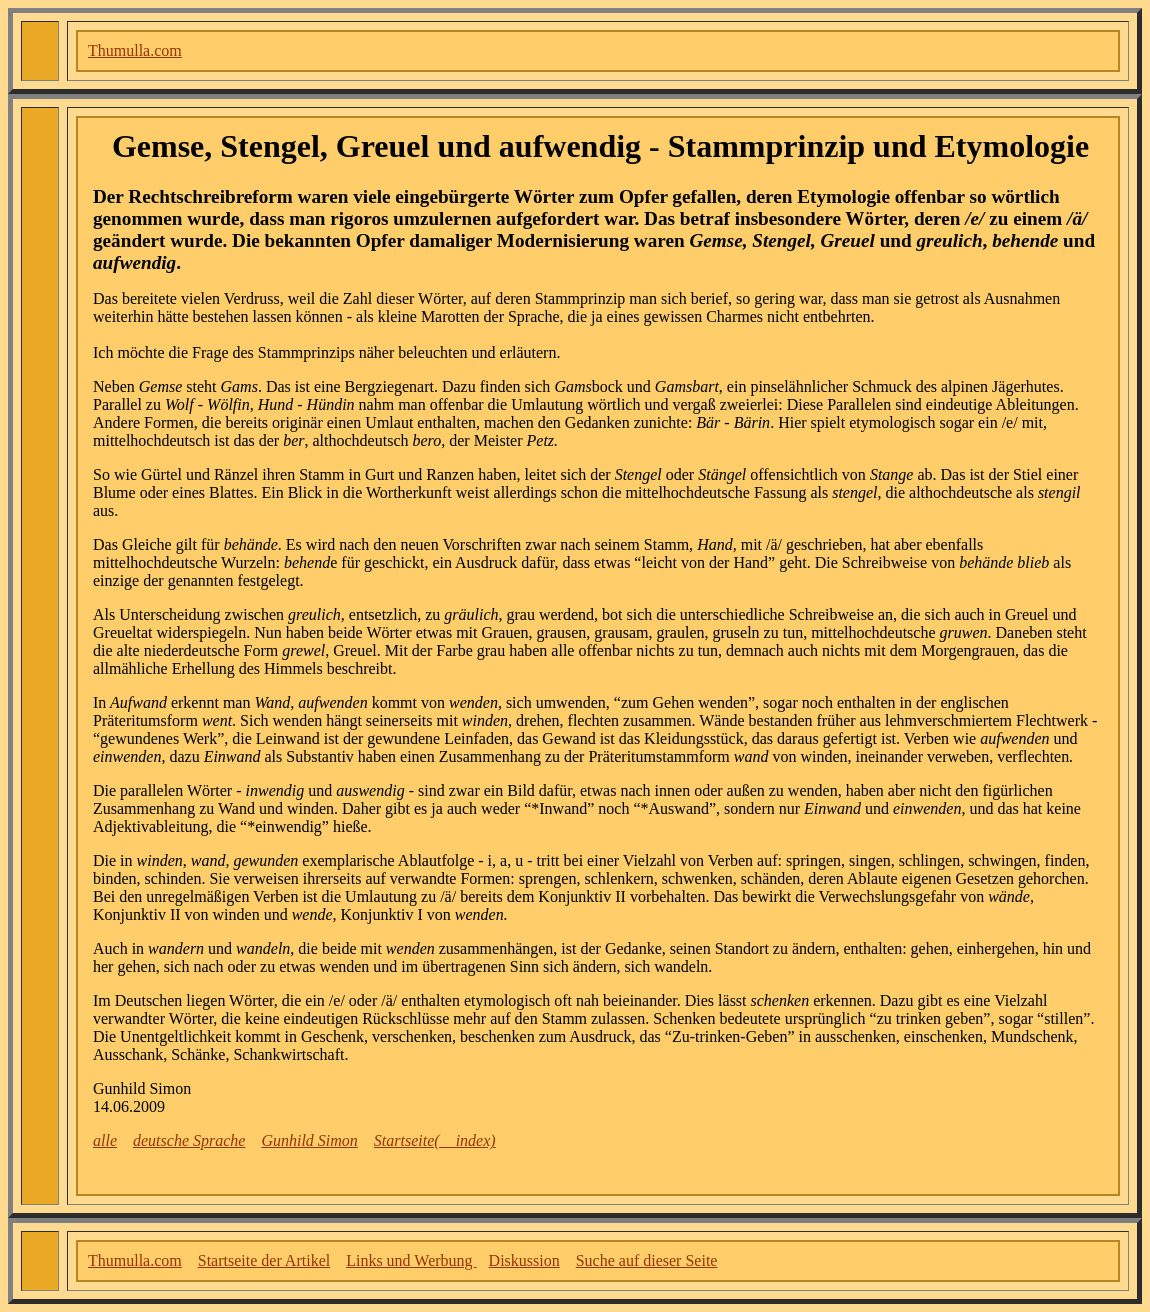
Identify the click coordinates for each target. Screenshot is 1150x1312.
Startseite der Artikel (264, 1260)
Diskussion (524, 1260)
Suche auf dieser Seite (647, 1260)
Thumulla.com (135, 50)
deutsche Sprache (189, 1140)
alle (105, 1140)
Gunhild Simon (309, 1140)
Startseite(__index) (435, 1140)
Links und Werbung (411, 1260)
